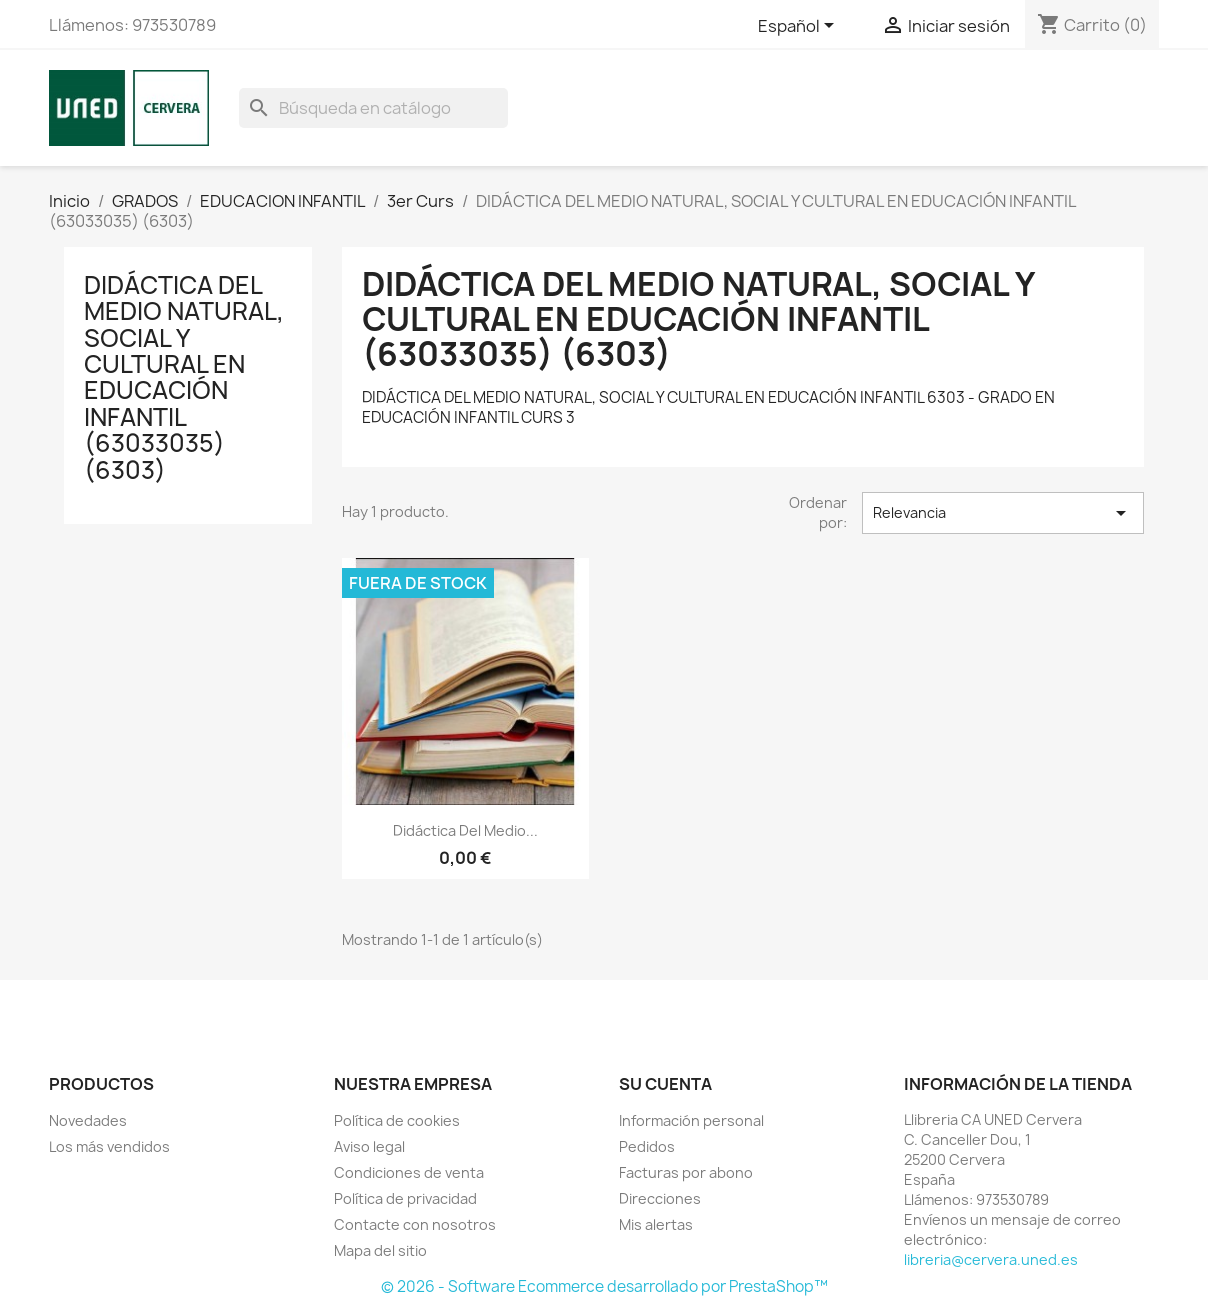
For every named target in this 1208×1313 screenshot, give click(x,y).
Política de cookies (397, 1120)
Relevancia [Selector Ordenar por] (1003, 513)
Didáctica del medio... (465, 830)
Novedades (88, 1120)
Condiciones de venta (409, 1172)
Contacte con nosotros (415, 1224)
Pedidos (647, 1146)
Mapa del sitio (380, 1250)
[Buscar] (373, 108)
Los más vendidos (109, 1146)
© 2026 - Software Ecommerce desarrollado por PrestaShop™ (604, 1286)
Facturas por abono (686, 1172)
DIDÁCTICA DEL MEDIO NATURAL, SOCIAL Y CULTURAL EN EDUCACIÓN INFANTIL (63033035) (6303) (184, 377)
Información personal (691, 1120)
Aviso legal (369, 1146)
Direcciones (660, 1198)
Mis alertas (656, 1224)
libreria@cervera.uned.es (991, 1259)
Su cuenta (665, 1084)
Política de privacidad (405, 1198)
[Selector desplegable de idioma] (799, 27)
